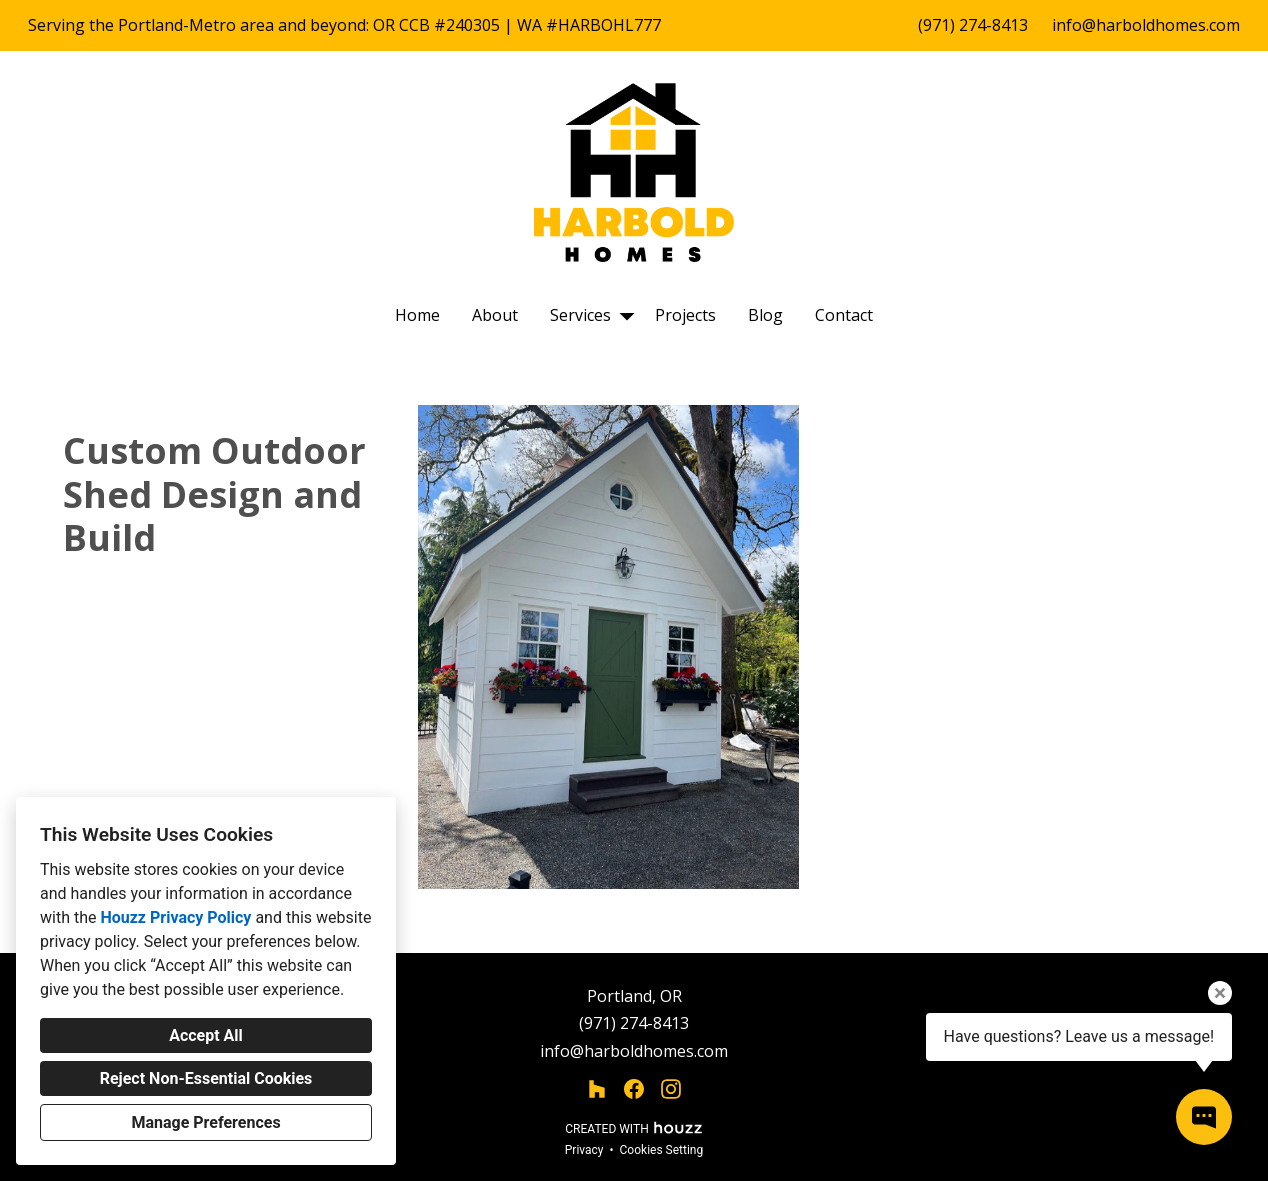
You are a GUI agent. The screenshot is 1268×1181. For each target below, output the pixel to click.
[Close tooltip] (1220, 993)
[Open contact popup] (1204, 1117)
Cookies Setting (662, 1150)
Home (417, 315)
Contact (844, 315)
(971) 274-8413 (973, 25)
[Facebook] (634, 1089)
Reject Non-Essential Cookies (206, 1078)
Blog (765, 315)
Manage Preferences (205, 1122)
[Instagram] (671, 1089)
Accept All (206, 1035)
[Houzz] (596, 1089)
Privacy (584, 1150)
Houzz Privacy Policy (175, 917)
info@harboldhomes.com (1146, 25)
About (495, 315)
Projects (685, 315)
